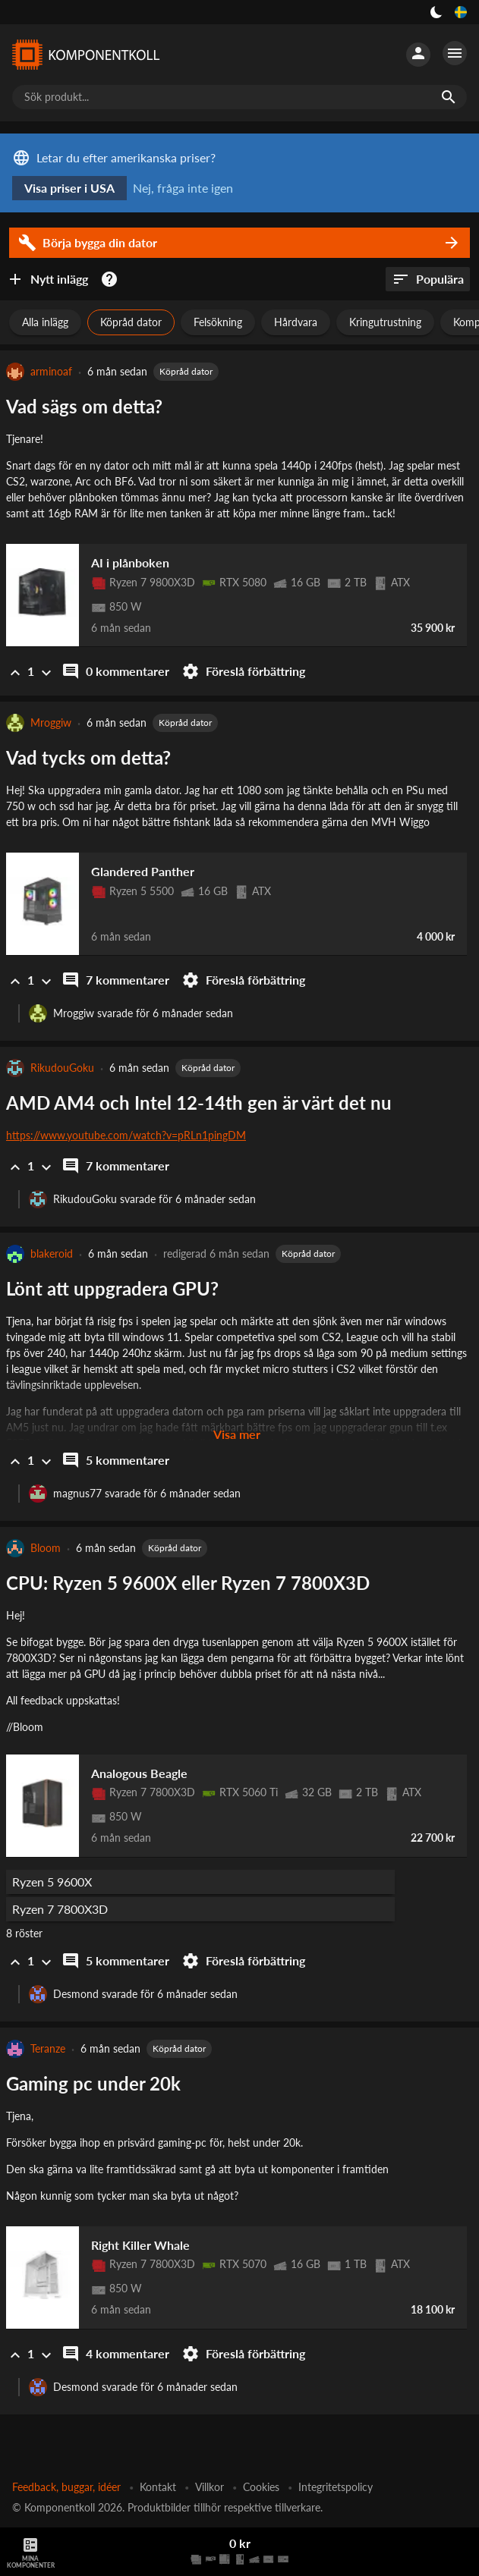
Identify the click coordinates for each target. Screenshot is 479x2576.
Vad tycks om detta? (88, 757)
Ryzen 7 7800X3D (60, 1909)
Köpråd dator (131, 322)
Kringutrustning (385, 322)
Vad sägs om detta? (84, 406)
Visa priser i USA (69, 188)
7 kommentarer (115, 980)
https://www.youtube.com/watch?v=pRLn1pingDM (126, 1135)
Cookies (261, 2486)
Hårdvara (295, 322)
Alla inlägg (45, 322)
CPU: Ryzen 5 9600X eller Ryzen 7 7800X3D (188, 1583)
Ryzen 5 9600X (52, 1881)
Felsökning (218, 322)
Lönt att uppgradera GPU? (112, 1288)
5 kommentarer (115, 1460)
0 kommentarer (115, 671)
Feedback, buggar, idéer (66, 2486)
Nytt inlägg (47, 279)
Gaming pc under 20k (93, 2083)
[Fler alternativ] (455, 53)
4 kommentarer (115, 2354)
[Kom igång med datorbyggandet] (112, 279)
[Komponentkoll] (85, 54)
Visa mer (236, 1434)
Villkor (209, 2486)
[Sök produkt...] (239, 97)
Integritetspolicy (335, 2486)
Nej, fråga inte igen (183, 188)
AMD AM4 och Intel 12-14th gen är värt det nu (199, 1103)
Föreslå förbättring (243, 671)
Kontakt (158, 2486)
